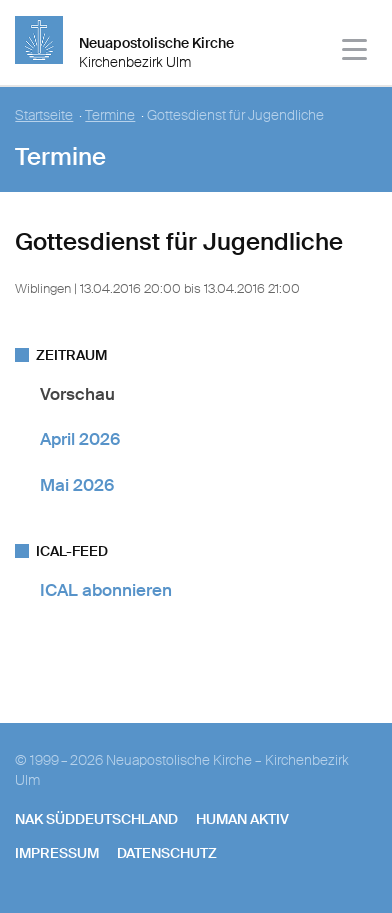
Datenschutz (167, 853)
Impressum (57, 853)
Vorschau (77, 394)
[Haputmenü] (355, 52)
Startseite (44, 115)
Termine (110, 115)
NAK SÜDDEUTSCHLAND (96, 819)
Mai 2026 (77, 485)
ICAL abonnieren (106, 590)
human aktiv (242, 819)
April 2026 (80, 439)
